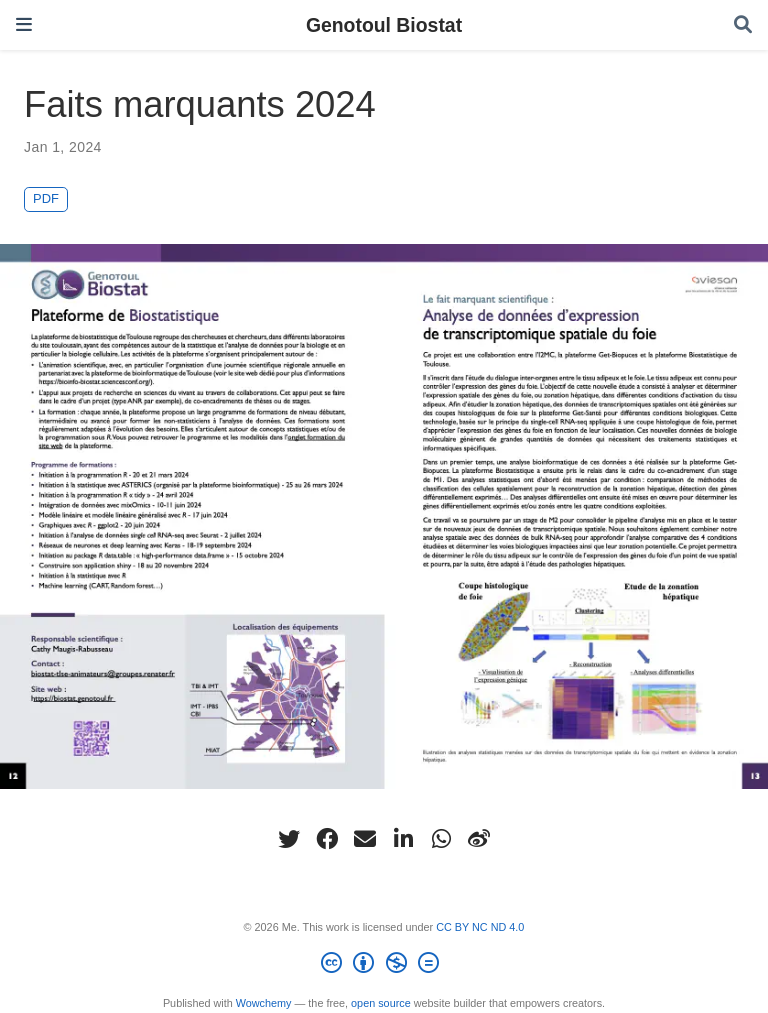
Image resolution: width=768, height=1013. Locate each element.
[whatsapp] (441, 839)
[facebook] (327, 839)
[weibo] (479, 839)
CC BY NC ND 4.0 (480, 927)
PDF (46, 198)
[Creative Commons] (383, 966)
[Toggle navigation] (24, 24)
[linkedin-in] (403, 839)
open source (381, 1003)
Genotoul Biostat (384, 25)
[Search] (743, 25)
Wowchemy (264, 1003)
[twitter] (289, 839)
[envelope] (365, 839)
